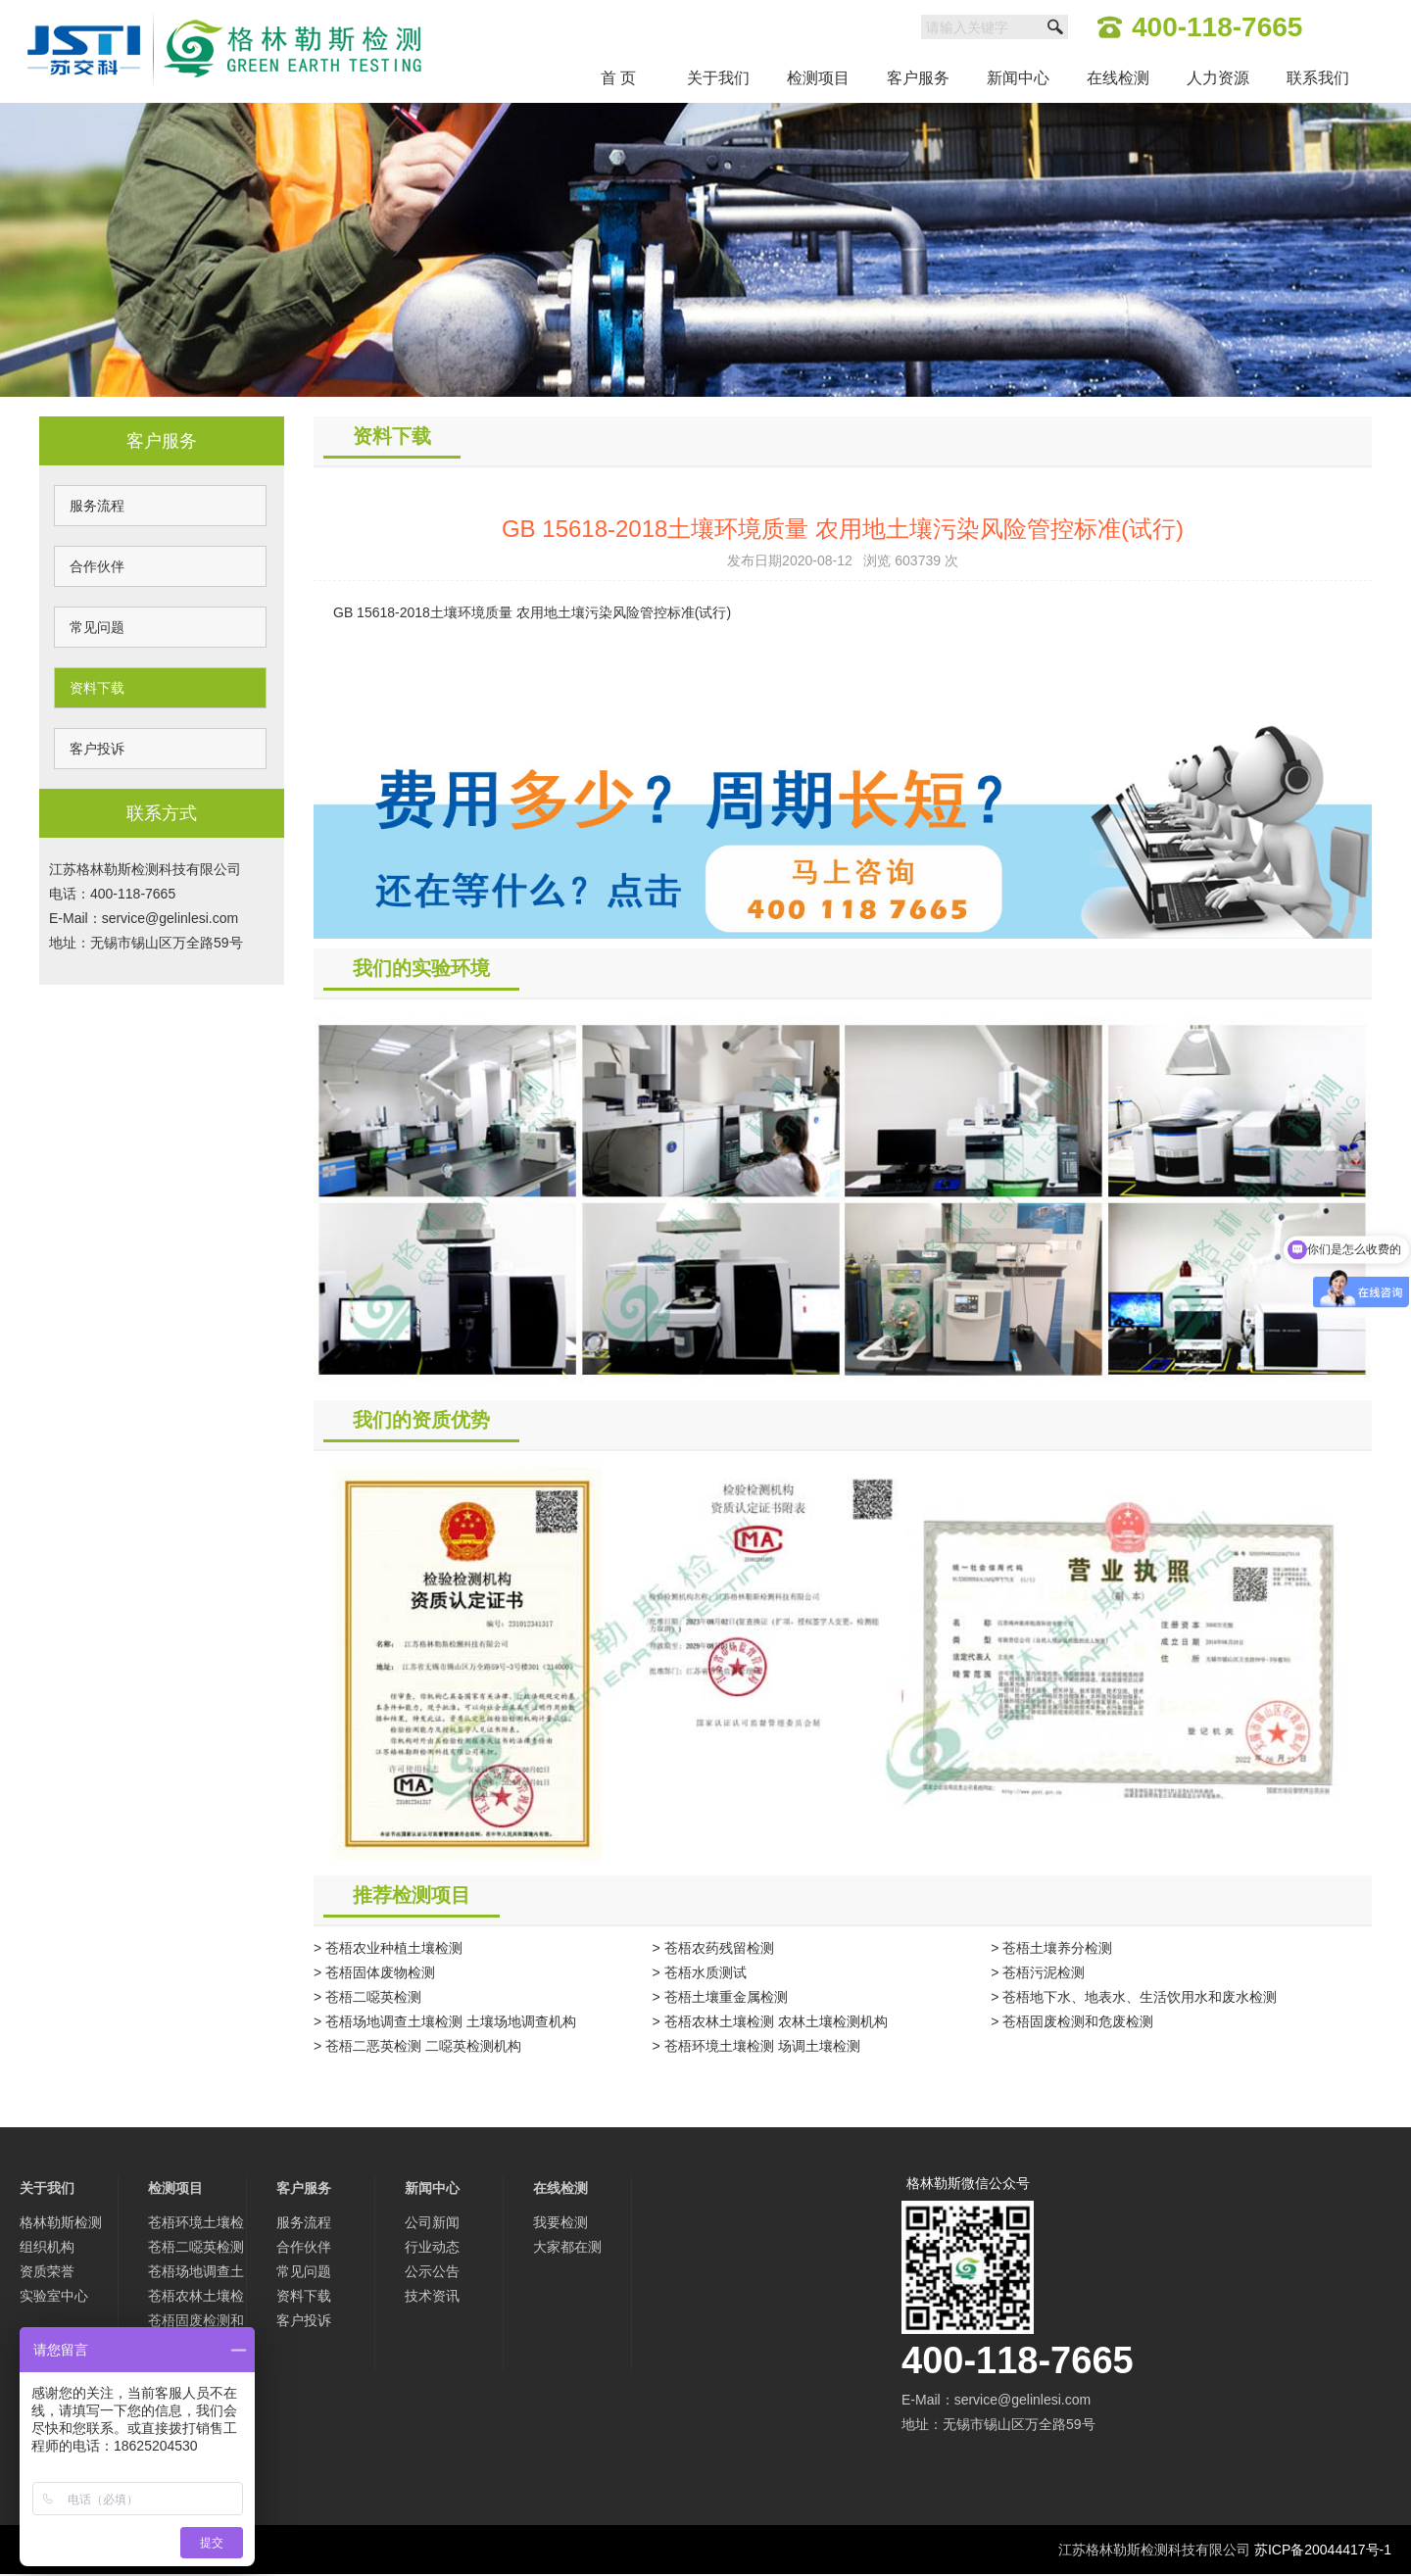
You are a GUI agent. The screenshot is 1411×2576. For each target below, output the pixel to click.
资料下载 (97, 688)
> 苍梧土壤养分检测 (1051, 1948)
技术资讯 (432, 2296)
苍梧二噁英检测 (196, 2247)
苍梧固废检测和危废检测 (196, 2322)
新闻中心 (1018, 78)
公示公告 (432, 2271)
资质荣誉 (47, 2271)
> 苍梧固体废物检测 (374, 1972)
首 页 (618, 78)
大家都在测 (567, 2247)
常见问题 (97, 627)
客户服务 (918, 78)
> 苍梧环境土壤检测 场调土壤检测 (756, 2046)
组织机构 (47, 2247)
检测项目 (818, 78)
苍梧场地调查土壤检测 (196, 2273)
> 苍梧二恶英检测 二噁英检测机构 (417, 2046)
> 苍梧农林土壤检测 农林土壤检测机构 (770, 2021)
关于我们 (718, 78)
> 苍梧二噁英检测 (367, 1997)
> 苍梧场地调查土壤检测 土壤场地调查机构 (445, 2021)
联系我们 (1318, 78)
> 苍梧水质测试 (700, 1972)
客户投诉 (97, 748)
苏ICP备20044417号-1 (1322, 2549)
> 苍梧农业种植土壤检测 (388, 1948)
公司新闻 (432, 2222)
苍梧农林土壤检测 (196, 2298)
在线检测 (1118, 78)
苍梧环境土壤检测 (196, 2224)
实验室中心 (54, 2296)
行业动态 (432, 2247)
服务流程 (97, 505)
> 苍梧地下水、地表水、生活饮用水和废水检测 (1134, 1997)
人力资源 (1218, 78)
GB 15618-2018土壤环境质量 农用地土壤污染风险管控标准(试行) (532, 612)
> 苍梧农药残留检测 (713, 1948)
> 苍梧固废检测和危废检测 (1072, 2021)
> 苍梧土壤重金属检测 (720, 1997)
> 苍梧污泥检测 (1038, 1972)
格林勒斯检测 (61, 2222)
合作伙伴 (97, 566)
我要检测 (560, 2222)
